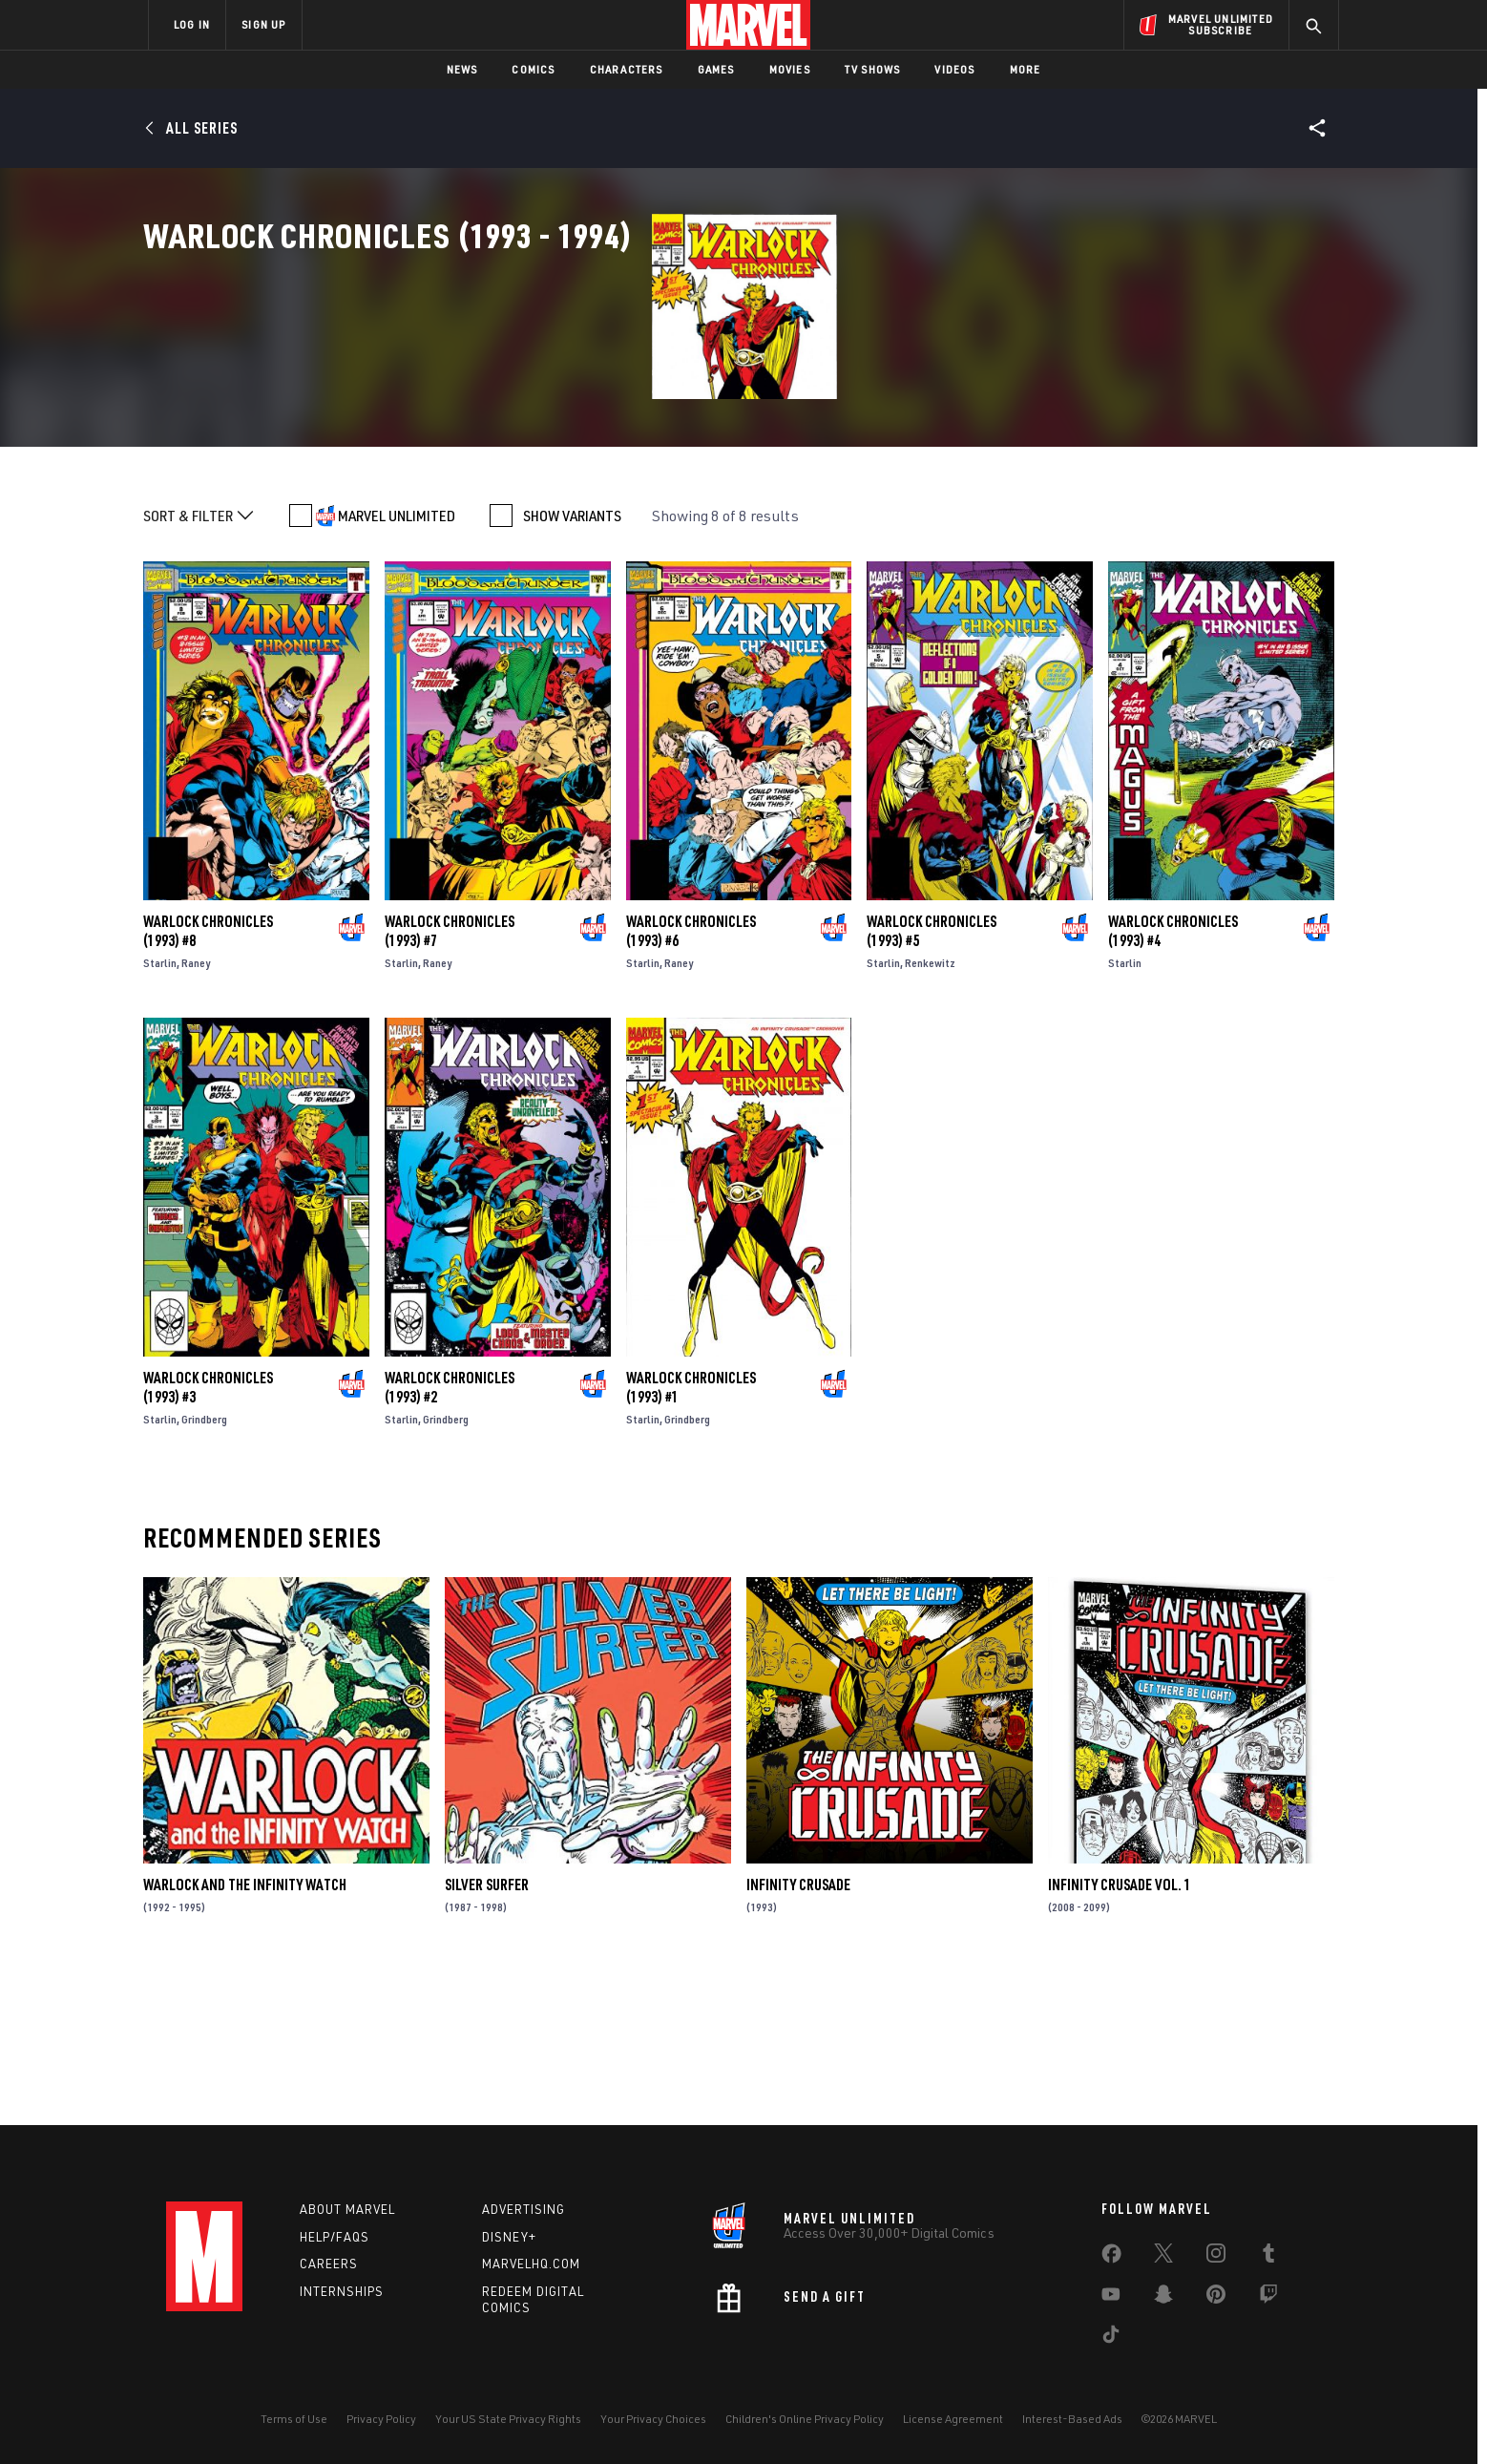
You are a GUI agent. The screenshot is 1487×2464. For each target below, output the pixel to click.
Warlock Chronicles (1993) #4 (1173, 1080)
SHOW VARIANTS (572, 664)
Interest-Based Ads (1072, 2418)
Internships (342, 2291)
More (1025, 69)
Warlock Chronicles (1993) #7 (449, 1080)
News (462, 69)
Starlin (160, 1112)
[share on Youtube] (1110, 2297)
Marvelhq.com (531, 2263)
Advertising (523, 2209)
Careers (329, 2263)
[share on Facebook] (1111, 2257)
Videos (954, 69)
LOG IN (192, 24)
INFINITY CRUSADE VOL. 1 (1119, 2033)
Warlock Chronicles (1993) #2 (449, 1536)
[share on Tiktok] (1110, 2338)
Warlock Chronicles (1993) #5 (931, 1080)
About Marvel (347, 2209)
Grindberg (204, 1568)
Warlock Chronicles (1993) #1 (691, 1536)
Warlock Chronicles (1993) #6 (691, 1080)
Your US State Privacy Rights (508, 2418)
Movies (789, 69)
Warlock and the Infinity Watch (244, 2033)
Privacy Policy (381, 2418)
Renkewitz (930, 1112)
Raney (195, 1112)
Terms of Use (294, 2418)
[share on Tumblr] (1268, 2256)
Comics (533, 69)
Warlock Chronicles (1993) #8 (208, 1080)
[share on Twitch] (1268, 2297)
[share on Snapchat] (1163, 2297)
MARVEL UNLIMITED (396, 664)
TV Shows (873, 69)
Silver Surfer (487, 2033)
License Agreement (953, 2418)
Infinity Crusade (798, 2033)
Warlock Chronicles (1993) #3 (208, 1536)
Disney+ (509, 2236)
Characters (626, 69)
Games (716, 69)
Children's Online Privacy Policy (804, 2418)
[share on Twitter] (1163, 2256)
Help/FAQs (334, 2236)
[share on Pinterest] (1215, 2297)
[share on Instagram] (1215, 2256)
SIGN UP (263, 24)
